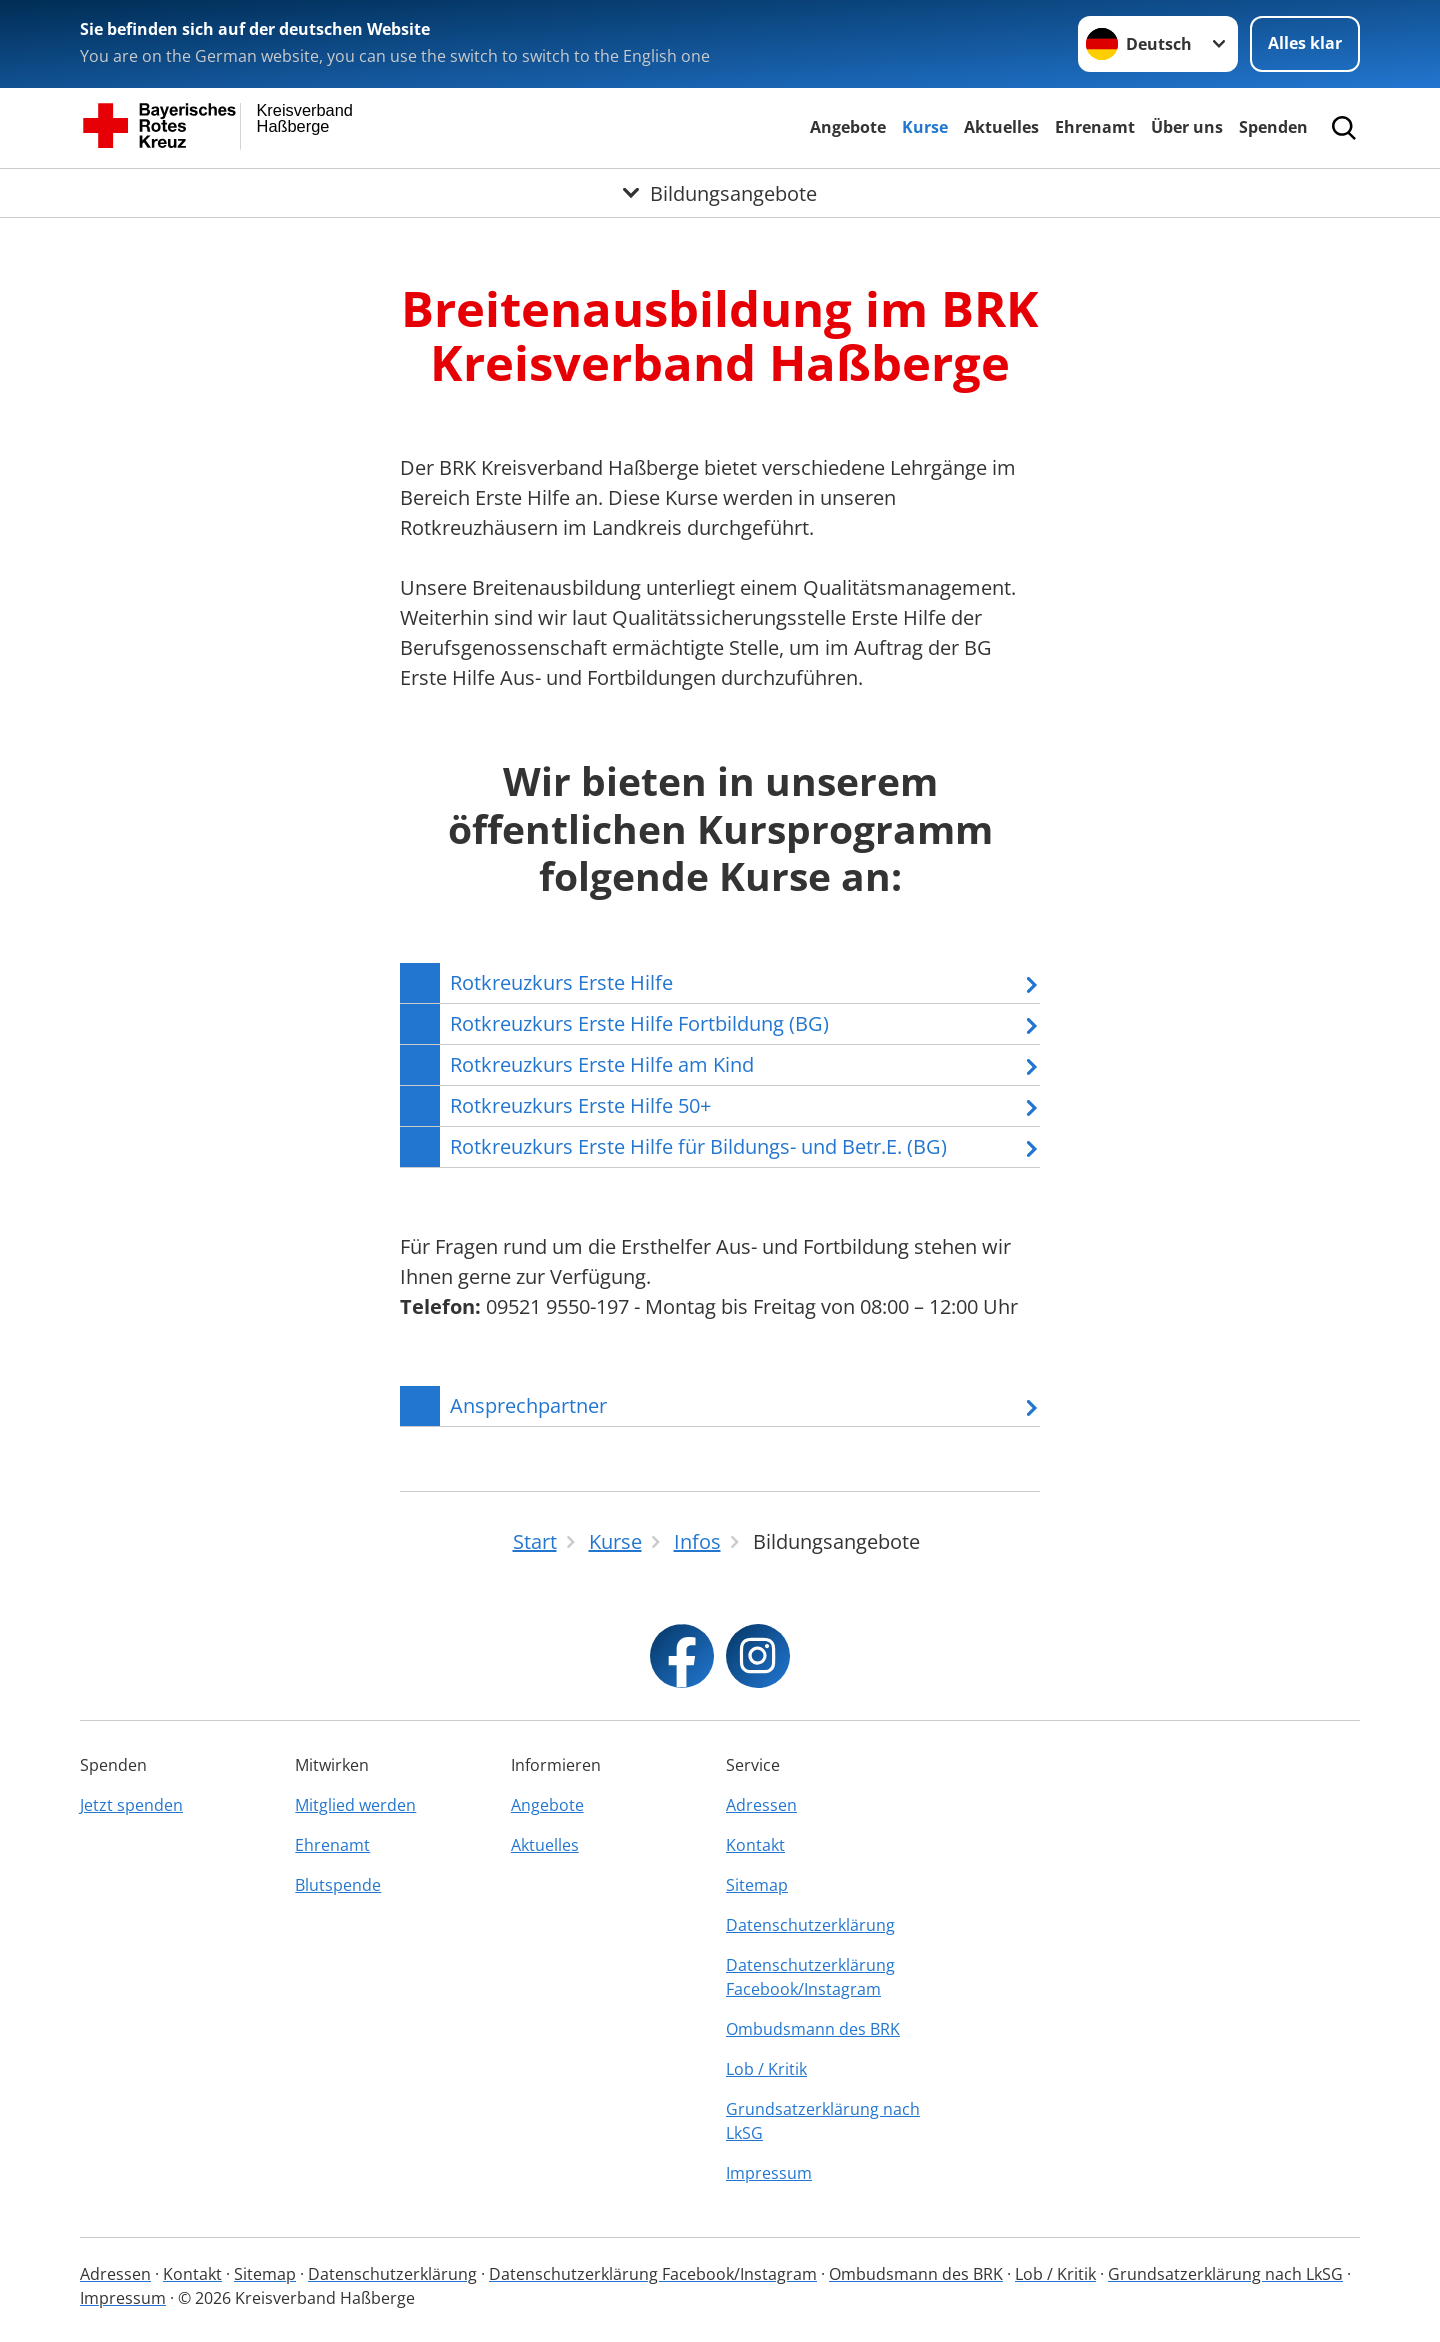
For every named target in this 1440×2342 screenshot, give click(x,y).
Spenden (1273, 127)
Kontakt (755, 1845)
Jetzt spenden (131, 1805)
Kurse (925, 127)
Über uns (1187, 127)
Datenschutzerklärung (810, 1925)
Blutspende (338, 1885)
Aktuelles (1001, 127)
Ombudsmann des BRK (813, 2029)
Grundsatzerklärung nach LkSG (823, 2121)
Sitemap (757, 1885)
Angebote (848, 127)
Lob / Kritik (766, 2069)
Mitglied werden (355, 1805)
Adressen (761, 1805)
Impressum (769, 2173)
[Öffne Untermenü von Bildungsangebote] (720, 193)
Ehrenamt (1095, 127)
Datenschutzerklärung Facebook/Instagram (810, 1977)
